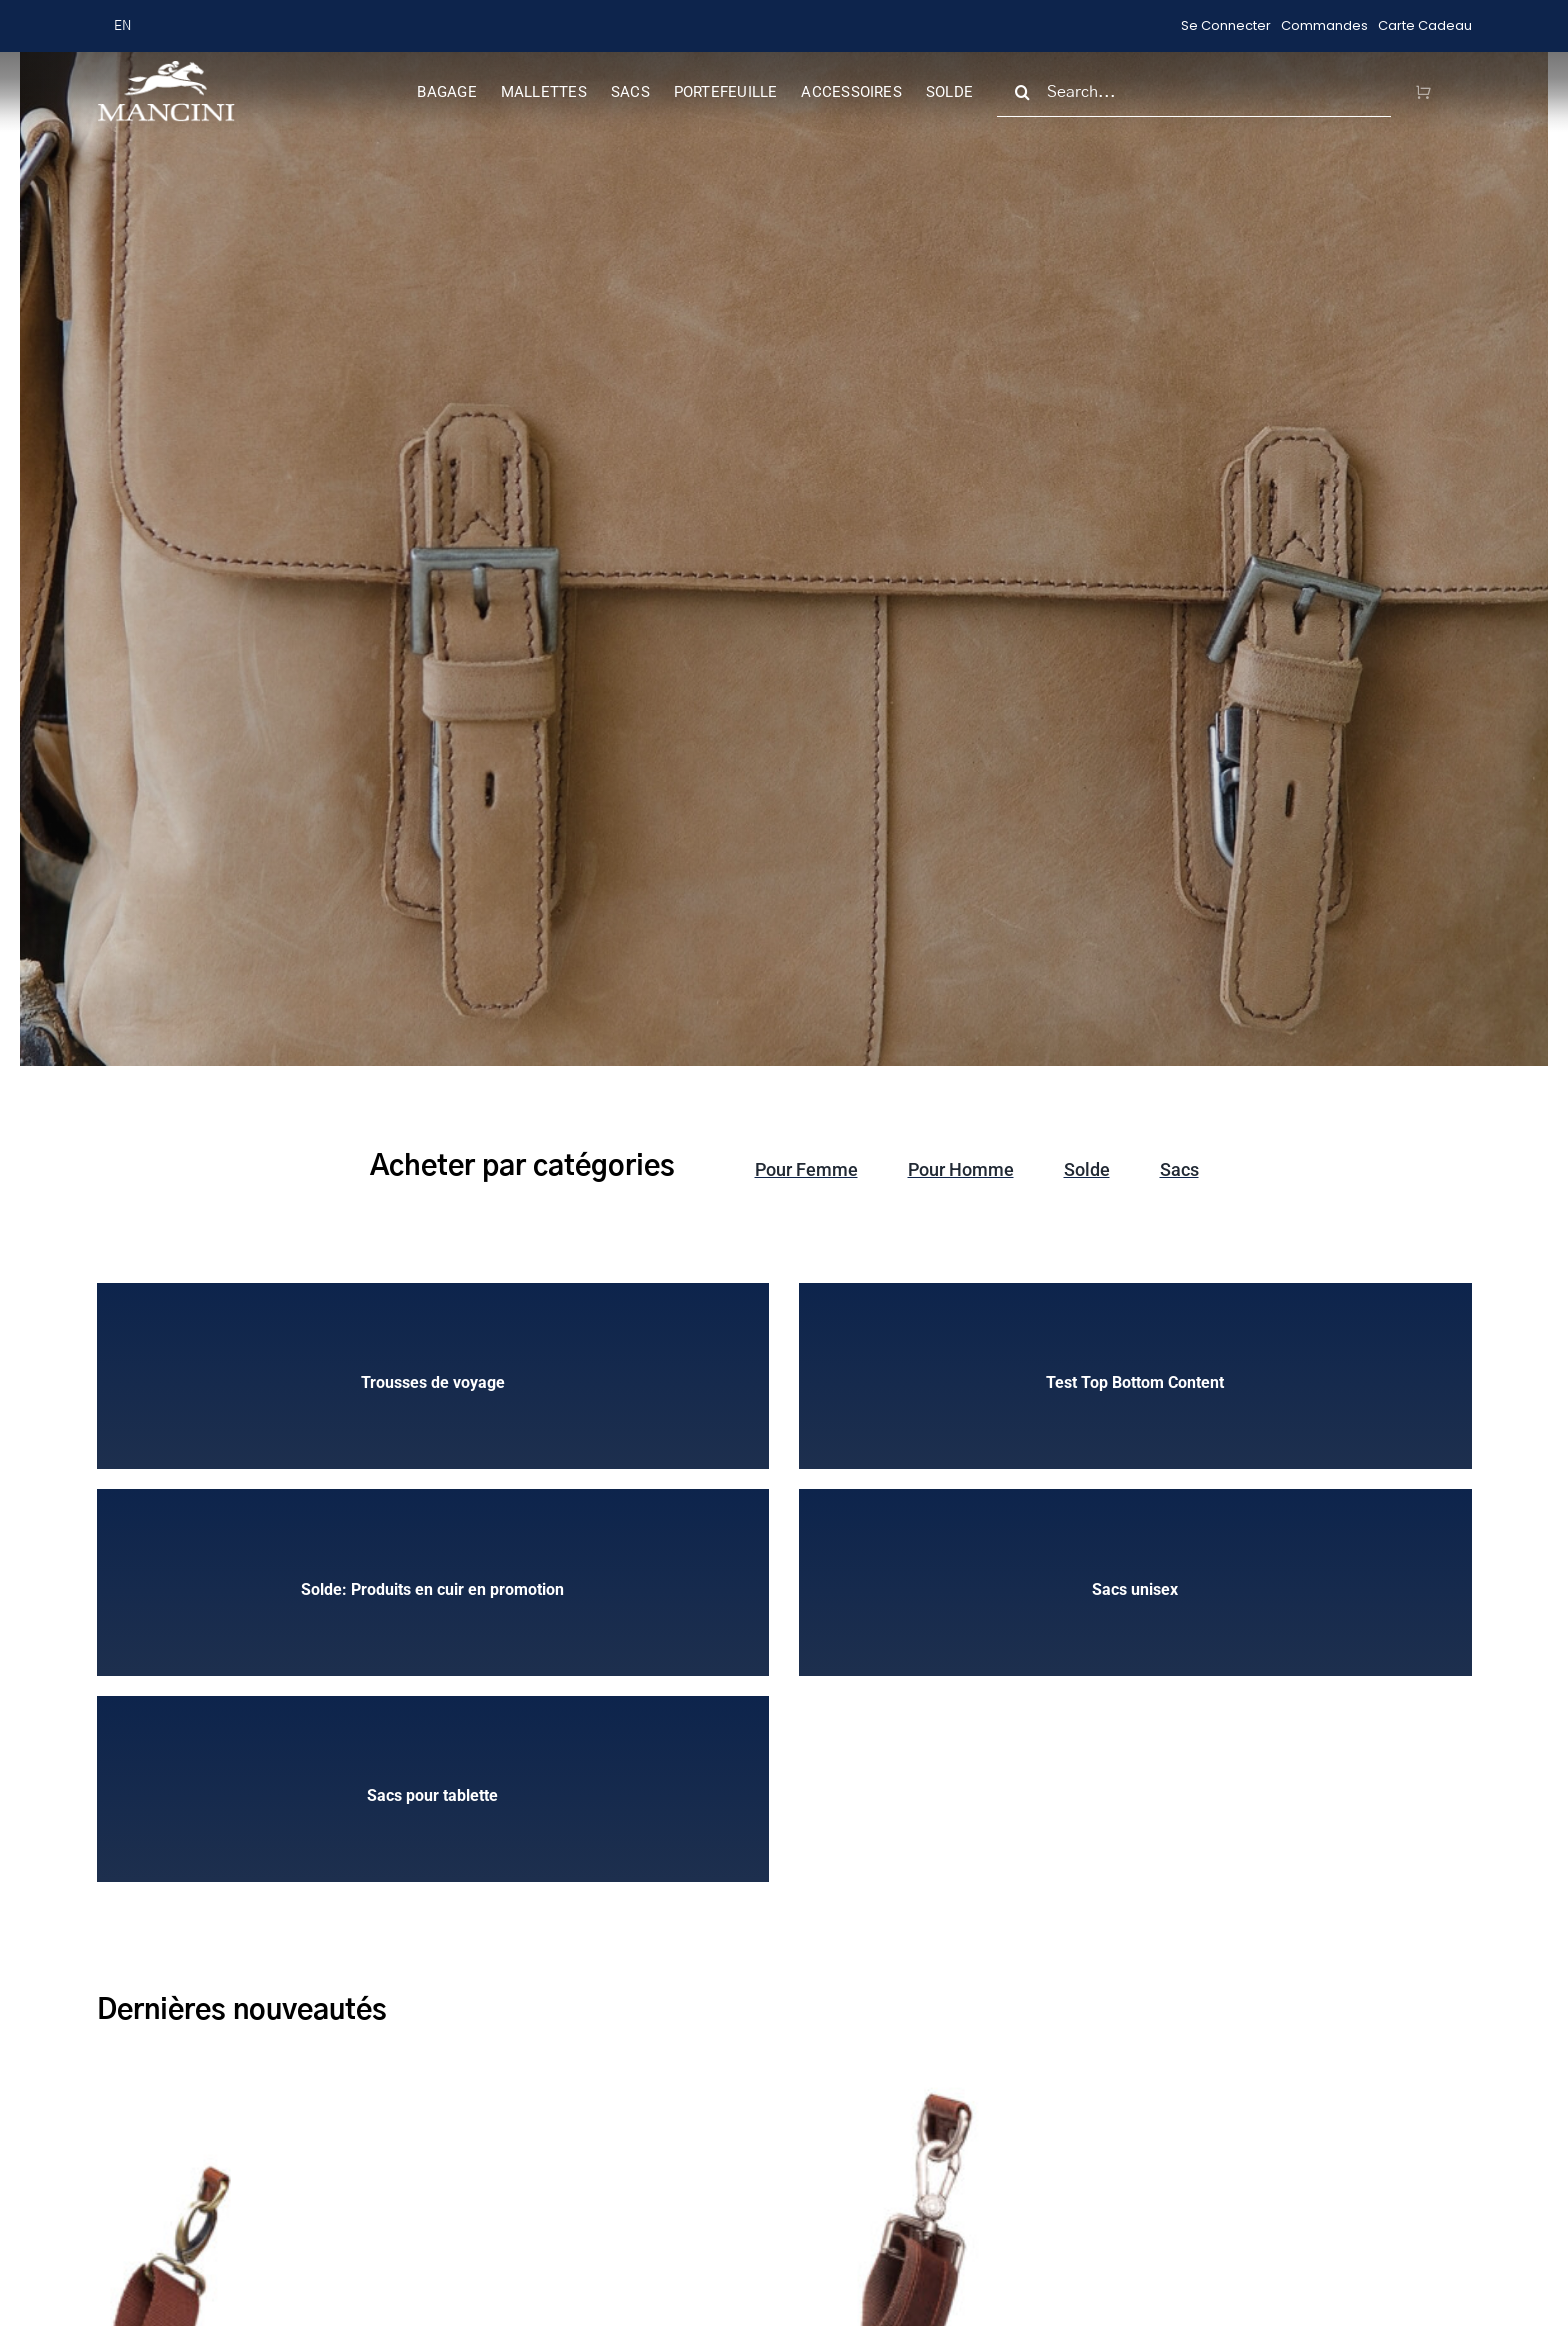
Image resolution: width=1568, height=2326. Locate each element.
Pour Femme (806, 1169)
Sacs (1179, 1169)
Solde (1087, 1169)
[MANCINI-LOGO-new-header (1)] (166, 68)
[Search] (1022, 92)
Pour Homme (961, 1169)
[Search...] (1194, 92)
